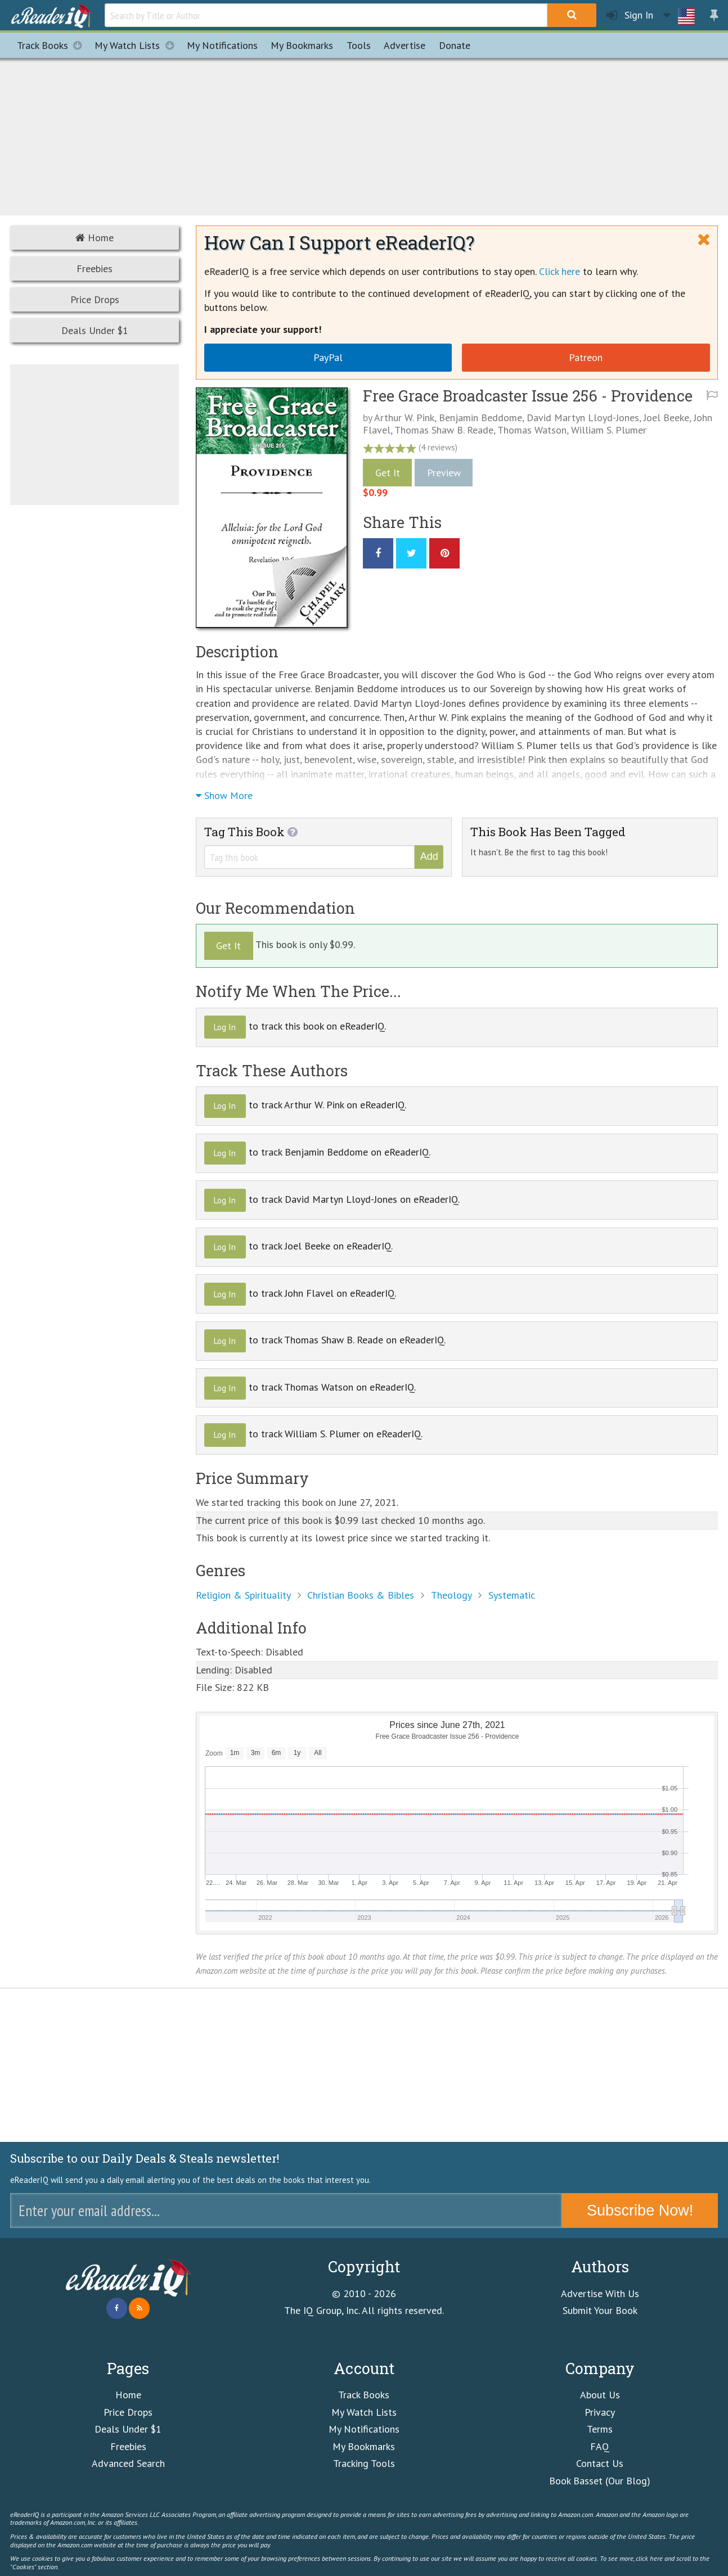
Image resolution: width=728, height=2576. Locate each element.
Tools (359, 45)
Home (94, 237)
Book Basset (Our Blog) (599, 2480)
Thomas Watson (532, 429)
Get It (387, 472)
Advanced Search (128, 2463)
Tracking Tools (364, 2463)
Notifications (222, 45)
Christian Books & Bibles (360, 1595)
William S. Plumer (608, 429)
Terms (600, 2428)
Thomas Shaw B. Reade (443, 429)
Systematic (511, 1595)
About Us (600, 2394)
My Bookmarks (363, 2446)
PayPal (328, 357)
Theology (451, 1595)
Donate (454, 45)
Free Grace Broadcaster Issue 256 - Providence (528, 395)
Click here (559, 271)
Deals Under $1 (94, 330)
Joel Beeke (666, 417)
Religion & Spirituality (243, 1595)
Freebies (95, 268)
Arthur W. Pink (404, 417)
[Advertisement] (364, 135)
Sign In (629, 15)
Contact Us (599, 2463)
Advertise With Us (600, 2293)
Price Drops (94, 299)
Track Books (52, 45)
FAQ (599, 2446)
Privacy (600, 2412)
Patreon (586, 357)
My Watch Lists (137, 45)
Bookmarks (302, 45)
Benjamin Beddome (480, 417)
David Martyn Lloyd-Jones (583, 417)
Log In (225, 1027)
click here (649, 2558)
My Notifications (364, 2428)
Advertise (404, 45)
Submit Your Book (600, 2310)
